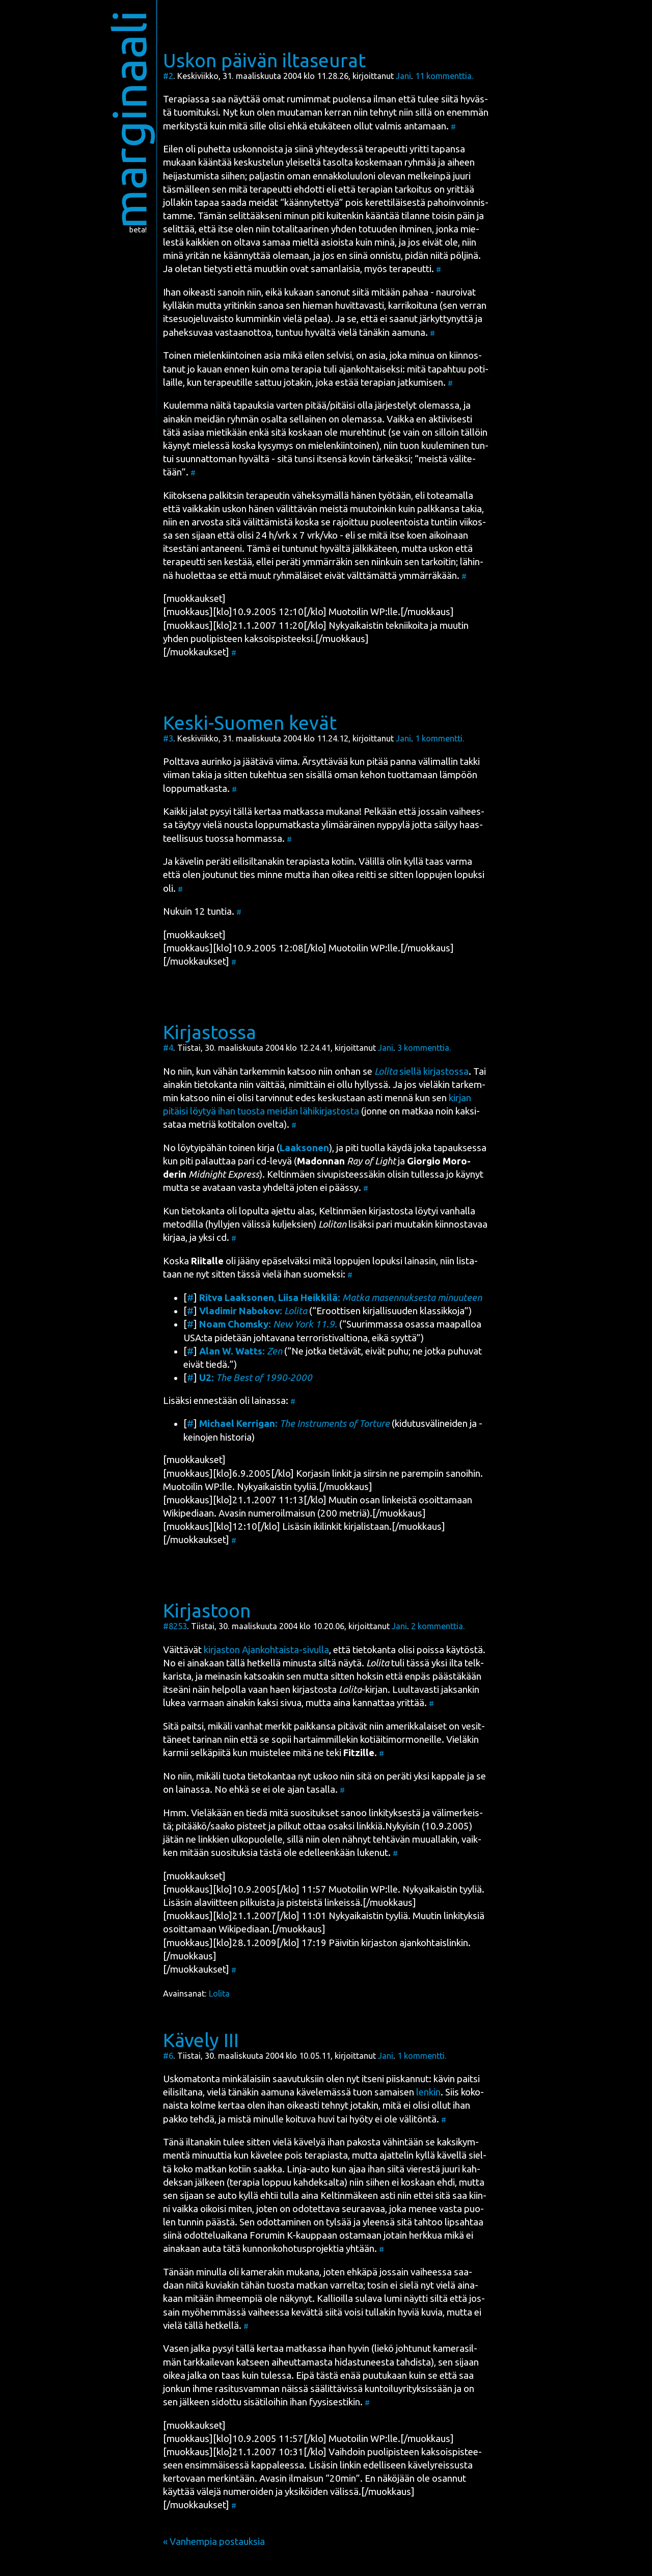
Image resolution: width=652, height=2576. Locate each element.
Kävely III (201, 2040)
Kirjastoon (207, 1610)
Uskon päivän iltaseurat (264, 60)
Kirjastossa (209, 1032)
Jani (403, 76)
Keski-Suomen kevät (250, 722)
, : (340, 1297)
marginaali (129, 119)
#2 (168, 76)
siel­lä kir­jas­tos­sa (421, 1071)
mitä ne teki (333, 1752)
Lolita (219, 1993)
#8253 (175, 1626)
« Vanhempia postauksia (214, 2541)
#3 (168, 738)
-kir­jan (363, 1689)
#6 (168, 2055)
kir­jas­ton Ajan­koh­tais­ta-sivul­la (266, 1649)
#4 (168, 1047)
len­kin (428, 2092)
